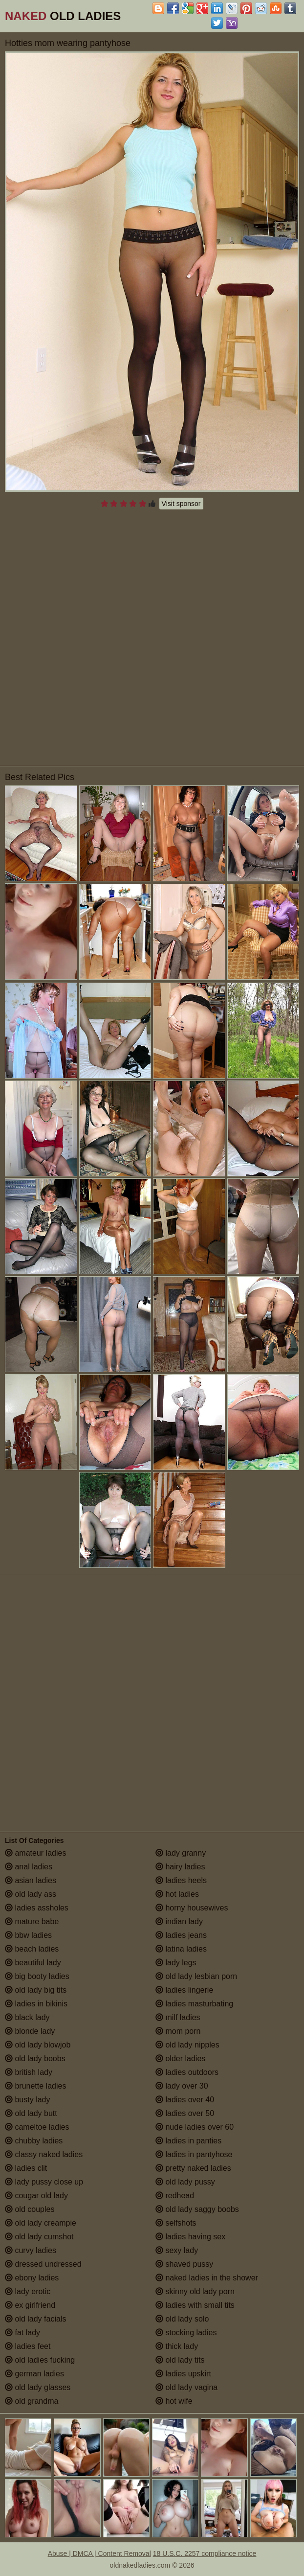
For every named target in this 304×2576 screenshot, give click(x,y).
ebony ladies (32, 2278)
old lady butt (31, 2113)
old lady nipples (187, 2045)
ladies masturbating (194, 2004)
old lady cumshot (39, 2236)
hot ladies (177, 1894)
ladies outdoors (186, 2072)
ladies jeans (181, 1935)
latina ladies (181, 1949)
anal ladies (28, 1867)
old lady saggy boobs (197, 2209)
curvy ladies (30, 2250)
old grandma (31, 2401)
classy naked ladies (44, 2154)
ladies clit (26, 2168)
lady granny (180, 1853)
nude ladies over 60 (194, 2127)
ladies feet (27, 2346)
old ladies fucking (40, 2360)
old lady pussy (185, 2182)
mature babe (32, 1921)
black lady (27, 2017)
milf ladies (177, 2017)
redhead (174, 2195)
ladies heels (181, 1880)
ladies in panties (188, 2141)
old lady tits (179, 2360)
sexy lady (176, 2250)
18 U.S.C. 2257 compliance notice (205, 2553)
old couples (29, 2209)
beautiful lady (33, 1962)
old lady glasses (37, 2387)
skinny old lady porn (195, 2291)
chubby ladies (34, 2141)
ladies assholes (36, 1908)
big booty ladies (37, 1976)
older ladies (180, 2058)
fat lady (22, 2332)
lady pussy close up (44, 2182)
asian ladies (30, 1880)
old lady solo (182, 2319)
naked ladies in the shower (206, 2278)
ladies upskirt (183, 2373)
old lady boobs (35, 2058)
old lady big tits (35, 1990)
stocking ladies (186, 2332)
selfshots (175, 2223)
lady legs (175, 1962)
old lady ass (30, 1894)
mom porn (177, 2031)
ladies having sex (190, 2236)
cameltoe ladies (37, 2127)
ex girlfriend (30, 2305)
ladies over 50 (184, 2113)
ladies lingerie (184, 1990)
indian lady (179, 1921)
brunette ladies (35, 2086)
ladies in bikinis (36, 2004)
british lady (28, 2072)
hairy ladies (180, 1867)
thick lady (176, 2346)
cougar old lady (36, 2195)
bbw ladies (28, 1935)
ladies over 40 (184, 2099)
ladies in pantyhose (193, 2154)
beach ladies (32, 1949)
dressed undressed (43, 2264)
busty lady (27, 2099)
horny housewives (191, 1908)
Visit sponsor (181, 503)
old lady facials (35, 2319)
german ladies (34, 2373)
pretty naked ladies (193, 2168)
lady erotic (27, 2291)
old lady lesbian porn (196, 1976)
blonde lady (30, 2031)
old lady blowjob (37, 2045)
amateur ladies (35, 1853)
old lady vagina (186, 2387)
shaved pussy (184, 2264)
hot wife (174, 2401)
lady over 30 (181, 2086)
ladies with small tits (195, 2305)
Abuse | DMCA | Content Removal (99, 2553)
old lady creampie (40, 2223)
